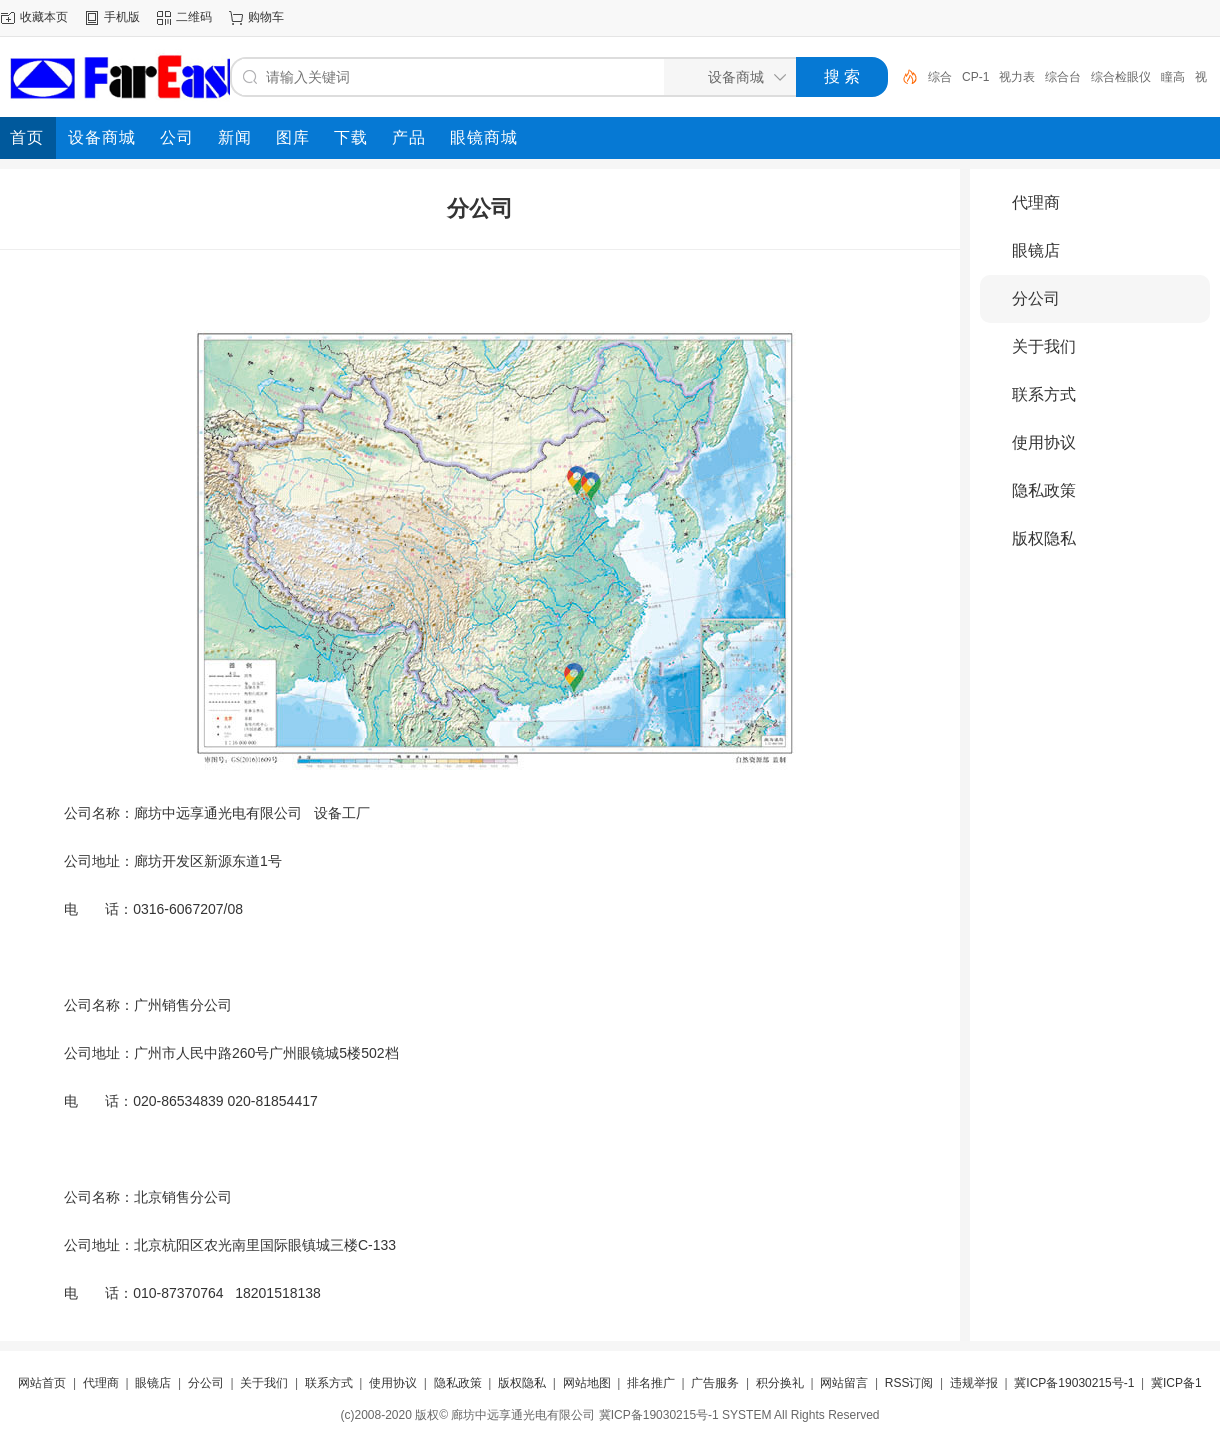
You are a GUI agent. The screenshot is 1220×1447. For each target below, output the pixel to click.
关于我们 (1044, 346)
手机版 (122, 17)
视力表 (1017, 77)
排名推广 (651, 1383)
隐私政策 (1044, 490)
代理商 (1036, 202)
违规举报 (974, 1383)
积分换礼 (780, 1383)
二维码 (194, 17)
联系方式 (1044, 394)
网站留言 (844, 1383)
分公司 (1036, 298)
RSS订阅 (909, 1383)
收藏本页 (44, 17)
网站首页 (42, 1383)
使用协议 (1044, 442)
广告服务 (715, 1383)
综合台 (1063, 77)
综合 (940, 77)
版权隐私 (1044, 538)
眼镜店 (1036, 250)
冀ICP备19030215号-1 (1074, 1383)
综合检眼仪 (1121, 77)
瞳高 (1173, 77)
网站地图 (587, 1383)
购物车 (266, 17)
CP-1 (975, 77)
